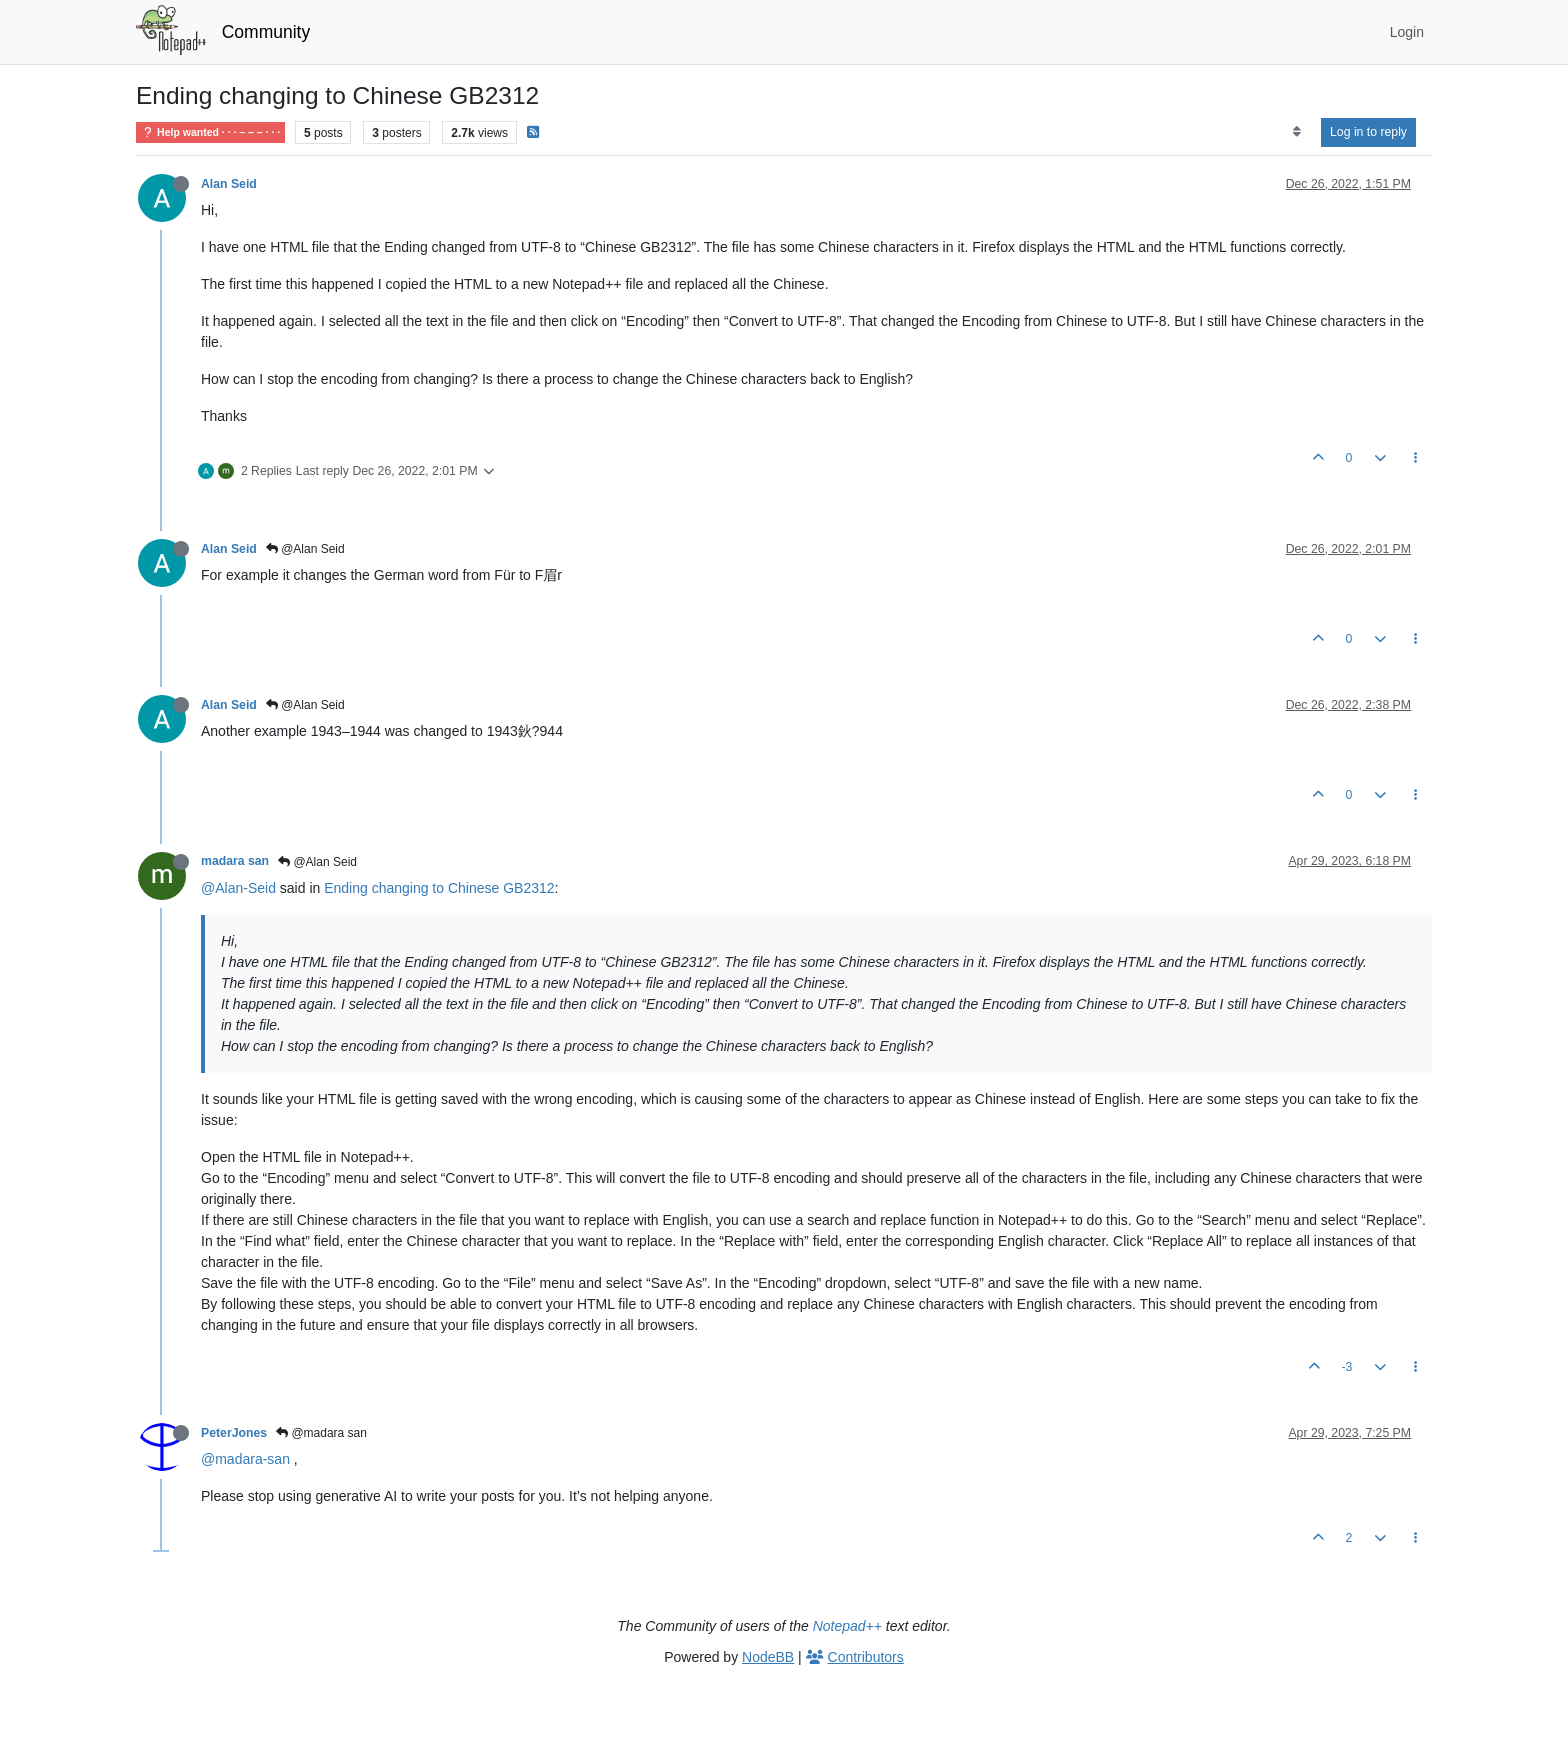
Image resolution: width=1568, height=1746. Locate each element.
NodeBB (768, 1657)
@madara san (321, 1433)
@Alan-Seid (238, 888)
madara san (235, 861)
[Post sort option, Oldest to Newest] (1296, 132)
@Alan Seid (305, 549)
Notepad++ (847, 1626)
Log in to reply (1368, 132)
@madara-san (245, 1459)
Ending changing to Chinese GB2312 (439, 888)
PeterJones (234, 1433)
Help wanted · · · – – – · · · (210, 132)
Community (266, 32)
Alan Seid (229, 184)
